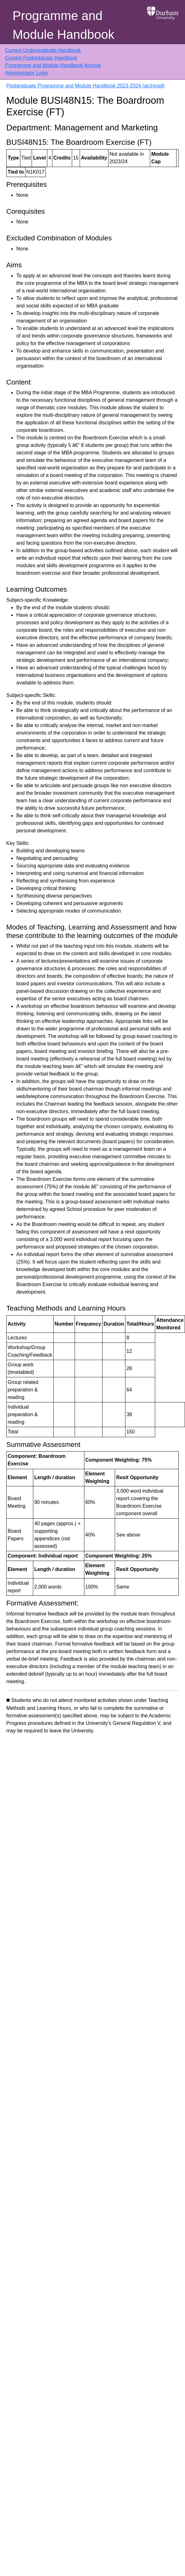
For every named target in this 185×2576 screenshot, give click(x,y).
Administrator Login (26, 73)
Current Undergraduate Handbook (43, 50)
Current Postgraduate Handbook (41, 57)
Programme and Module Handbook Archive (53, 65)
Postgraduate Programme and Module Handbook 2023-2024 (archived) (85, 85)
